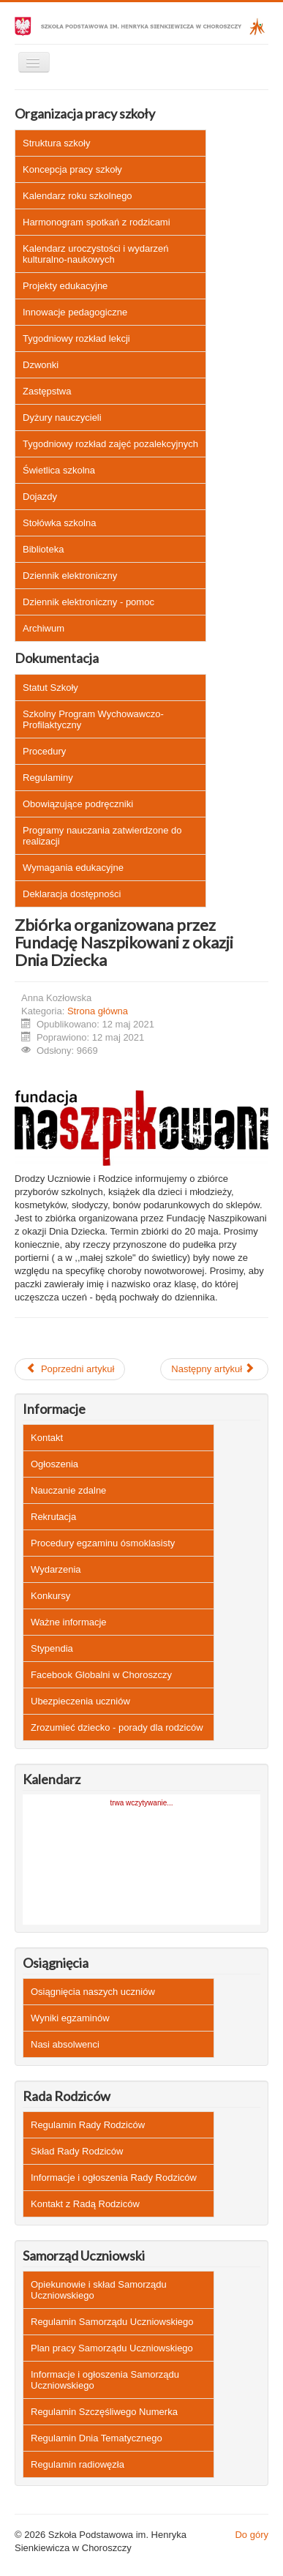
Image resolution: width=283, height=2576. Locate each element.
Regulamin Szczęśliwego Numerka (104, 2411)
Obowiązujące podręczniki (78, 803)
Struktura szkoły (56, 143)
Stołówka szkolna (59, 522)
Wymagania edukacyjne (73, 867)
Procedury (44, 751)
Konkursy (50, 1595)
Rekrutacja (53, 1516)
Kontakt (47, 1437)
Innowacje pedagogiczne (75, 312)
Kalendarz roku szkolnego (77, 195)
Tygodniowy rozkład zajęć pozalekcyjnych (110, 443)
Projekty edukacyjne (65, 285)
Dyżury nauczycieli (62, 417)
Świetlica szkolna (59, 470)
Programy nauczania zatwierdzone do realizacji (102, 836)
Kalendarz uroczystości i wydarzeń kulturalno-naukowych (95, 254)
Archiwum (43, 628)
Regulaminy (48, 777)
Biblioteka (43, 549)
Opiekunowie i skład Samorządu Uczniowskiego (99, 2290)
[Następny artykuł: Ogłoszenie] (214, 1369)
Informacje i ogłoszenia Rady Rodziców (114, 2177)
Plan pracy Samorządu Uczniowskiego (112, 2348)
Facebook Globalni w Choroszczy (101, 1674)
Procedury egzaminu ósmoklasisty (103, 1543)
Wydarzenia (56, 1569)
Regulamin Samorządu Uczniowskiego (112, 2321)
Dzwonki (41, 364)
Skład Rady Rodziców (77, 2151)
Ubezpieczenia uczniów (80, 1701)
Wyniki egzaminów (70, 2017)
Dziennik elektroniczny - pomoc (88, 601)
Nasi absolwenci (65, 2044)
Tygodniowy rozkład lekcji (76, 338)
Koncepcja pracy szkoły (72, 169)
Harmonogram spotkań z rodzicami (96, 222)
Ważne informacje (69, 1622)
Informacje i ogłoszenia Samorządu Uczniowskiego (105, 2380)
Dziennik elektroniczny (70, 575)
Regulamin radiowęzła (77, 2464)
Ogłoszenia (54, 1464)
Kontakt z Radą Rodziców (85, 2203)
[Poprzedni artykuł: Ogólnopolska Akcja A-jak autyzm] (70, 1369)
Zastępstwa (47, 391)
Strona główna (97, 1011)
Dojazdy (40, 496)
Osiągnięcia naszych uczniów (93, 1991)
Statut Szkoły (50, 687)
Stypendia (52, 1648)
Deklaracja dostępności (72, 893)
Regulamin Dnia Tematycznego (96, 2438)
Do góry (251, 2534)
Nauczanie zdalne (68, 1490)
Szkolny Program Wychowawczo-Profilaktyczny (93, 719)
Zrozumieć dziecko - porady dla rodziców (117, 1727)
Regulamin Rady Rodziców (88, 2124)
